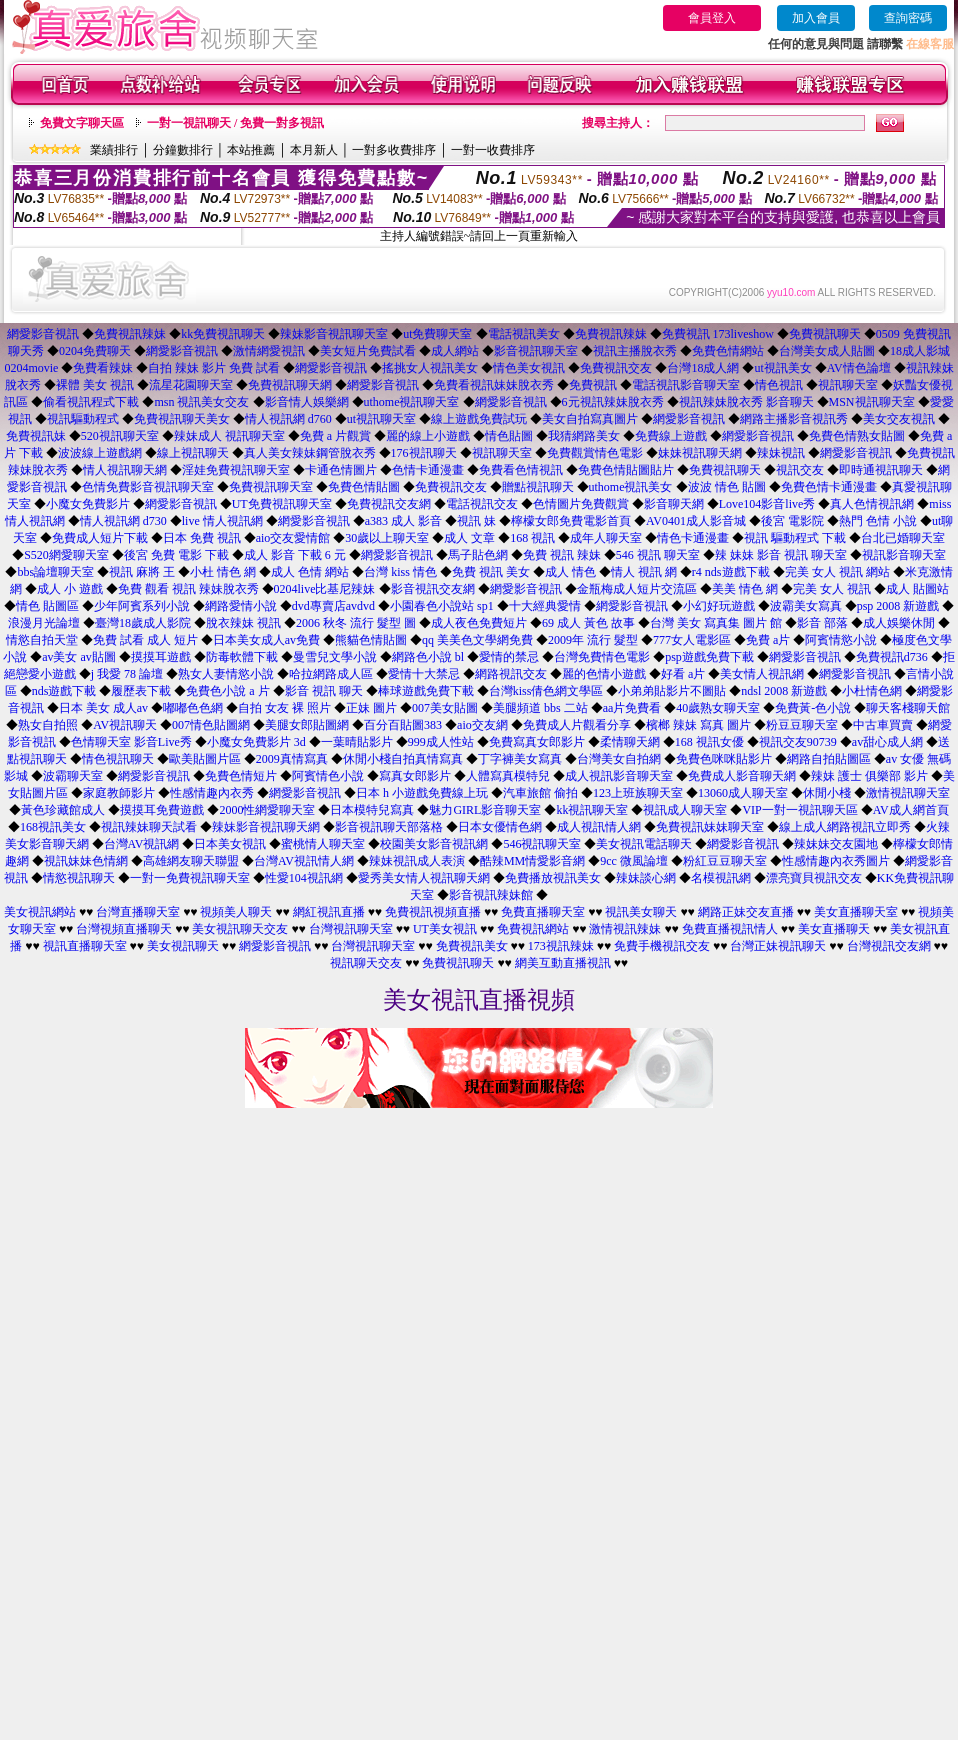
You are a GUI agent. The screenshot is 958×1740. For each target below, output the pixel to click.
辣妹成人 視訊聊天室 (229, 436)
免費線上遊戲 (671, 436)
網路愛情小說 (241, 606)
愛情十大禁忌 (424, 674)
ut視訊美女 (782, 368)
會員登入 (712, 18)
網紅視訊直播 (329, 912)
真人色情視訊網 (872, 504)
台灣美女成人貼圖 (827, 351)
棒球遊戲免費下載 (426, 691)
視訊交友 (800, 470)
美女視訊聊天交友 (240, 929)
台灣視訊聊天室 (351, 929)
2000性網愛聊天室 (267, 810)
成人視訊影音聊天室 (619, 776)
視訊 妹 (476, 521)
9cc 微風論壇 (634, 861)
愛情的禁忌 (509, 657)
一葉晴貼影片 (357, 742)
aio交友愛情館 (293, 538)
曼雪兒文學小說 (335, 657)
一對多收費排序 (394, 150)
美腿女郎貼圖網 (307, 725)
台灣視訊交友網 (889, 946)
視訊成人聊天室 (685, 810)
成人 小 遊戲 (70, 589)
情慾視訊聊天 (79, 878)
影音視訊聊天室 (536, 351)
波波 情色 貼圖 (727, 487)
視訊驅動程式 (83, 419)
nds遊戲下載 (64, 691)
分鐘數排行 (183, 150)
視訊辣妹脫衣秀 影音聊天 (746, 402)
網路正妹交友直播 (746, 912)
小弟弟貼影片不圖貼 (672, 691)
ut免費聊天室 (437, 334)
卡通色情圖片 (341, 470)
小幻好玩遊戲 (719, 606)
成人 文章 (469, 538)
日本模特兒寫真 (372, 810)
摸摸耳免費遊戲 (162, 810)
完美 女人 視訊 (832, 589)
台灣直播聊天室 (138, 912)
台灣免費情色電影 (602, 657)
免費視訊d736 (892, 657)
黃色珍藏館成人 (63, 810)
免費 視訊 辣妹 (562, 555)
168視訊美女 (53, 827)
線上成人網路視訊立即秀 (845, 827)
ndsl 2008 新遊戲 (784, 691)
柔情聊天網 (630, 742)
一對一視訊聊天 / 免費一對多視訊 (235, 123)
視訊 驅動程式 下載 (795, 538)
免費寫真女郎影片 (537, 742)
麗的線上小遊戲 (428, 436)
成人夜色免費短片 (479, 623)
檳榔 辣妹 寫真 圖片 (698, 725)
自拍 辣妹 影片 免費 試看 (214, 368)
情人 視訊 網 (644, 572)
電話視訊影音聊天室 (686, 385)
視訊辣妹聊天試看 (149, 827)
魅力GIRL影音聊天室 (485, 810)
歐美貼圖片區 (205, 759)
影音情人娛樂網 (307, 402)
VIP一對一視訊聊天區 (799, 810)
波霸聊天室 (73, 776)
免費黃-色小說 (813, 708)
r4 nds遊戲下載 (731, 572)
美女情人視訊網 (762, 674)
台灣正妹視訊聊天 (778, 946)
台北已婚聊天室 (903, 538)
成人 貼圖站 (917, 589)
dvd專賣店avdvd (333, 606)
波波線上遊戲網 (100, 453)
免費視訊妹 (36, 436)
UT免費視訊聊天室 (282, 504)
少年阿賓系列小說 (142, 606)
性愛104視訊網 (304, 878)
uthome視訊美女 (631, 487)
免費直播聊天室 (543, 912)
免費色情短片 (241, 776)
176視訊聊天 (424, 453)
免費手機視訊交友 (662, 946)
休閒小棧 (827, 793)
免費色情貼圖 (364, 487)
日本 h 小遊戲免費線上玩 (422, 793)
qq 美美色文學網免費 (477, 640)
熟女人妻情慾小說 (226, 674)
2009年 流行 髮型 (593, 640)
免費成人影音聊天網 (742, 776)
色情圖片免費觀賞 (581, 504)
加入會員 (816, 18)
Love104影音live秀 (767, 504)
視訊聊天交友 (366, 963)
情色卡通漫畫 (693, 538)
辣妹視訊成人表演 (417, 861)
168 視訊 (532, 538)
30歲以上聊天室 (387, 538)
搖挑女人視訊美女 (430, 368)
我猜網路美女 (584, 436)
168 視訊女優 (709, 742)
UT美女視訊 (445, 929)
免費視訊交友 (616, 368)
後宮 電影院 (792, 521)
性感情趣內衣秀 (212, 793)
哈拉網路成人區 (331, 674)
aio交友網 (482, 725)
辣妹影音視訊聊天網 (266, 827)
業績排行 (114, 150)
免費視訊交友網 (389, 504)
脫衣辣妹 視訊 (243, 623)
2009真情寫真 (292, 759)
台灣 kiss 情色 (400, 572)
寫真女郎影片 (415, 776)
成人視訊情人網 (599, 827)
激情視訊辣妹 (625, 929)
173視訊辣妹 (561, 946)
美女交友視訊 (899, 419)
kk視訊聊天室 (592, 810)
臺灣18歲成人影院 (143, 623)
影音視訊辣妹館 (491, 895)
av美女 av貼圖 (79, 657)
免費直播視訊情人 (730, 929)
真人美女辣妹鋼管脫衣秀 (310, 453)
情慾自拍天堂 (42, 640)
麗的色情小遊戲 (604, 674)
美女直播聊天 (834, 929)
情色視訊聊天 (118, 759)
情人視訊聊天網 (125, 470)
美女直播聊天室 (856, 912)
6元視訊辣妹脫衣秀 (613, 402)
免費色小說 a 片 (227, 691)
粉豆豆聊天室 (802, 725)
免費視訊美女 (472, 946)
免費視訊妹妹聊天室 (710, 827)
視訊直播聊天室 (85, 946)
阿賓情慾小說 (841, 640)
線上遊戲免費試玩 (479, 419)
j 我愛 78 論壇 (127, 674)
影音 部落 (822, 623)
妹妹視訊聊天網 (700, 453)
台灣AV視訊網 (142, 844)
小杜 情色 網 (223, 572)
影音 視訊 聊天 (324, 691)
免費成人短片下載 (100, 538)
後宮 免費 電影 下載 (176, 555)
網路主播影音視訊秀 (794, 419)
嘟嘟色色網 (193, 708)
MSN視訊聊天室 (872, 402)
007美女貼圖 (445, 708)
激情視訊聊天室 (908, 793)
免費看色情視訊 (521, 470)
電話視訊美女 (524, 334)
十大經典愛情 (545, 606)
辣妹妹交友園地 (836, 844)
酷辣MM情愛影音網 (532, 861)
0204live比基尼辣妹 (325, 589)
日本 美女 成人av (103, 708)
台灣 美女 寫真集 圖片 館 (716, 623)
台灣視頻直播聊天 (124, 929)
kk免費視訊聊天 (223, 334)
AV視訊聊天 (125, 725)
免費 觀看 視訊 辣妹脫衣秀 (188, 589)
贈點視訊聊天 (538, 487)
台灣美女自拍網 (619, 759)
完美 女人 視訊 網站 (837, 572)
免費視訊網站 (533, 929)
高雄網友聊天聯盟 (191, 861)
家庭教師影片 (119, 793)
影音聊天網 (674, 504)
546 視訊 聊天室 (658, 555)
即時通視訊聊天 (881, 470)
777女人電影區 (692, 640)
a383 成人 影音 (403, 521)
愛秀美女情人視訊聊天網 (424, 878)
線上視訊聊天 (193, 453)
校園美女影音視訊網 (434, 844)
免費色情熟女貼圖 (857, 436)
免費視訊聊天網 (290, 385)
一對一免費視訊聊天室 (190, 878)
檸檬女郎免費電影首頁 (571, 521)
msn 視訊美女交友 (201, 402)
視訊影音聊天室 (904, 555)
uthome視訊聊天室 (412, 402)
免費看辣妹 (103, 368)
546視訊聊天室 (542, 844)
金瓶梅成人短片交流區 (637, 589)
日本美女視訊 (230, 844)
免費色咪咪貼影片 (724, 759)
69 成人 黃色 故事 (588, 623)
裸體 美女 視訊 (95, 385)
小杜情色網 (872, 691)
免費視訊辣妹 (130, 334)
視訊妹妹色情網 (86, 861)
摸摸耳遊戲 (161, 657)
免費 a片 (768, 640)
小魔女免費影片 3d (256, 742)
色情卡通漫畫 (428, 470)
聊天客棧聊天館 (908, 708)
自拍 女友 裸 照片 (284, 708)
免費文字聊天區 (82, 123)
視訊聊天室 (848, 385)
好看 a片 (683, 674)
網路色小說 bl (428, 657)
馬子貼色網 (478, 555)
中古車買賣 (883, 725)
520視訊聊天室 (120, 436)
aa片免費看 (632, 708)
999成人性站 (441, 742)
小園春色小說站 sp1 (442, 606)
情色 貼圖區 (47, 606)
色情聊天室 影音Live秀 (131, 742)
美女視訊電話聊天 (644, 844)
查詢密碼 (908, 18)
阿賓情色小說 (328, 776)
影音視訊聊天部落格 (389, 827)
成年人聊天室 (606, 538)
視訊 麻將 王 (142, 572)
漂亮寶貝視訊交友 (814, 878)
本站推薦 (251, 150)
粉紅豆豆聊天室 (725, 861)
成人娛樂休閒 (899, 623)
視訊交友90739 (798, 742)
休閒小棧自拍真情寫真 (403, 759)
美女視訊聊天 (183, 946)
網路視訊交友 (511, 674)
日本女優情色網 (500, 827)
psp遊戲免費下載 (709, 657)
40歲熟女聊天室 (718, 708)
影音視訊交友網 (433, 589)
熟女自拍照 (48, 725)
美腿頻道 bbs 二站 (540, 708)
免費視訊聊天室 (271, 487)
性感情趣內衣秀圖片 (836, 861)
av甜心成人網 (887, 742)
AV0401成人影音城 (696, 521)
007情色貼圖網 (211, 725)
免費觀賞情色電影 (595, 453)
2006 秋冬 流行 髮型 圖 (356, 623)
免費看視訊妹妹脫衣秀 (494, 385)
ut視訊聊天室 (381, 419)
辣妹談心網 (646, 878)
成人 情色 (570, 572)
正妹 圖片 (371, 708)
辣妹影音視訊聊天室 (334, 334)
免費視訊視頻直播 (433, 912)
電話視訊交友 (482, 504)
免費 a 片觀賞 (335, 436)
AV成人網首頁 (911, 810)
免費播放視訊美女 (553, 878)
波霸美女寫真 (806, 606)
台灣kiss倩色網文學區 (546, 691)
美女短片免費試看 (368, 351)
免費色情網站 (728, 351)
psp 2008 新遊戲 (898, 606)
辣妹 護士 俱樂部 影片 (869, 776)
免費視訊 (593, 385)
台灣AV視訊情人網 (304, 861)
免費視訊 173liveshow (718, 334)
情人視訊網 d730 (123, 521)
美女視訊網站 (40, 912)
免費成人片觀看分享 (577, 725)
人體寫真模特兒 (508, 776)
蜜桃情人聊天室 (323, 844)
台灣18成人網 (703, 368)
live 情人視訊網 (222, 521)
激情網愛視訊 (269, 351)
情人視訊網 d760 (288, 419)
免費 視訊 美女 (491, 572)
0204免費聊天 (95, 351)
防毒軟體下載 (242, 657)
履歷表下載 (141, 691)
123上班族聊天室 (638, 793)
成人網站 (455, 351)
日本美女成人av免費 (266, 640)
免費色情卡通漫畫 (829, 487)
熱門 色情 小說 (878, 521)
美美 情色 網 (745, 589)
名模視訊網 (721, 878)
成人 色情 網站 (310, 572)
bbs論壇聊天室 (55, 572)
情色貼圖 (509, 436)
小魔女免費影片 (88, 504)
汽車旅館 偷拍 (540, 793)
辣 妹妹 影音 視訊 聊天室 (781, 555)
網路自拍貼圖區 (829, 759)
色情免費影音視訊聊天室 (148, 487)
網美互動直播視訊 (563, 963)
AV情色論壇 (859, 368)
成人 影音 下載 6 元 (295, 555)
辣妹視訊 (781, 453)
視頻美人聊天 (236, 912)
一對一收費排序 (493, 150)
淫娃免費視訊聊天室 (236, 470)
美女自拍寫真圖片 (590, 419)
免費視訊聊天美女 (182, 419)
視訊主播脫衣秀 (635, 351)
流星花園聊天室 (191, 385)
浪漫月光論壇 (44, 623)
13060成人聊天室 (743, 793)
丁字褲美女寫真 (520, 759)
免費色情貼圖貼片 (626, 470)
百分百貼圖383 (403, 725)
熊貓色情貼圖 (371, 640)
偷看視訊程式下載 (91, 402)
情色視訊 (779, 385)
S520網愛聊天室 (66, 555)
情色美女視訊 (529, 368)
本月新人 (314, 150)
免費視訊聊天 (825, 334)
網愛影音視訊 (43, 334)
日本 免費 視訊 (202, 538)
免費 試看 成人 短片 (145, 640)
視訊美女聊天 (641, 912)
